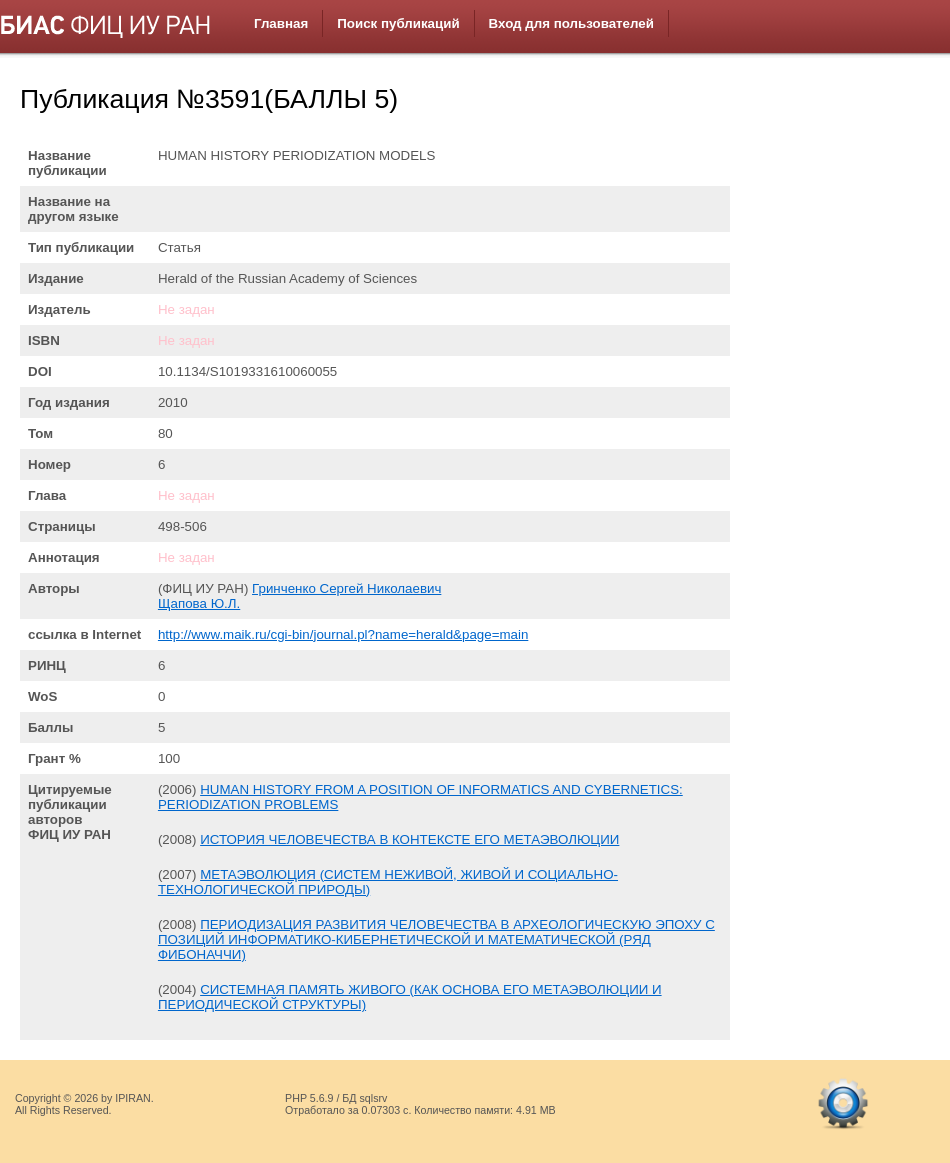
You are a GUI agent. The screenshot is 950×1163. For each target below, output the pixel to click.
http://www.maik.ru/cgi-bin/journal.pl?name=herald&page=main (343, 634)
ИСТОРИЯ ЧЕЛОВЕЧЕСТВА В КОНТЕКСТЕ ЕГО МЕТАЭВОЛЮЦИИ (409, 839)
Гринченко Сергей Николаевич (346, 588)
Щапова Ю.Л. (199, 603)
